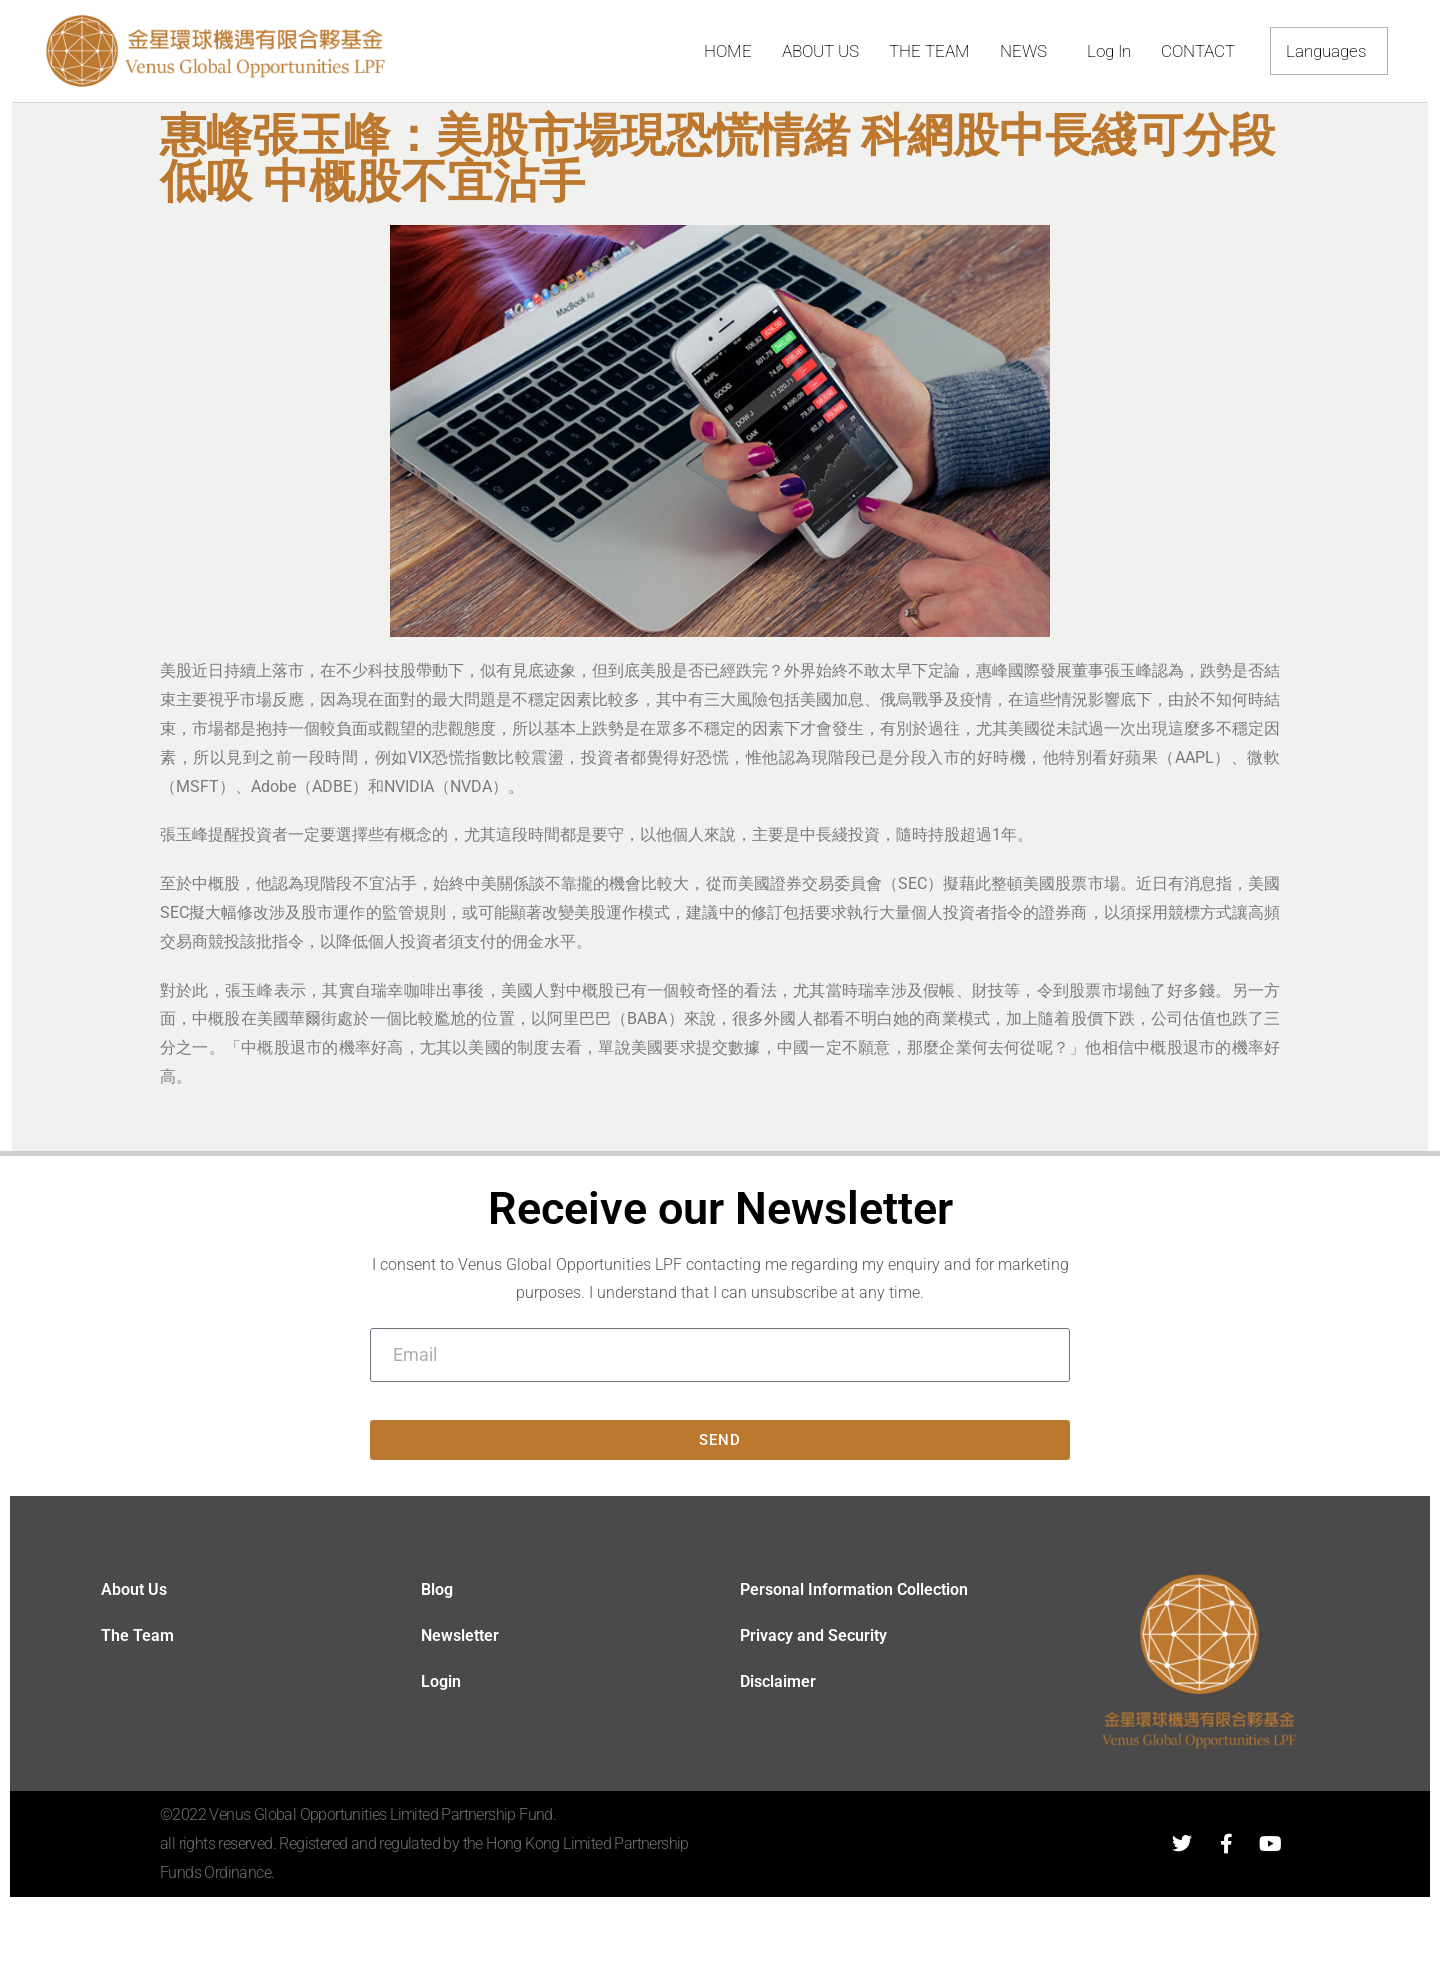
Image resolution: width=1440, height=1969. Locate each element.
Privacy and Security (813, 1635)
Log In (1109, 51)
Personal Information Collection (854, 1589)
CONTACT (1198, 51)
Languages (1331, 51)
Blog (437, 1589)
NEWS (1028, 51)
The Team (137, 1635)
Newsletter (460, 1635)
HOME (728, 51)
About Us (134, 1589)
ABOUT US (820, 51)
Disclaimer (778, 1681)
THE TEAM (929, 51)
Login (441, 1681)
